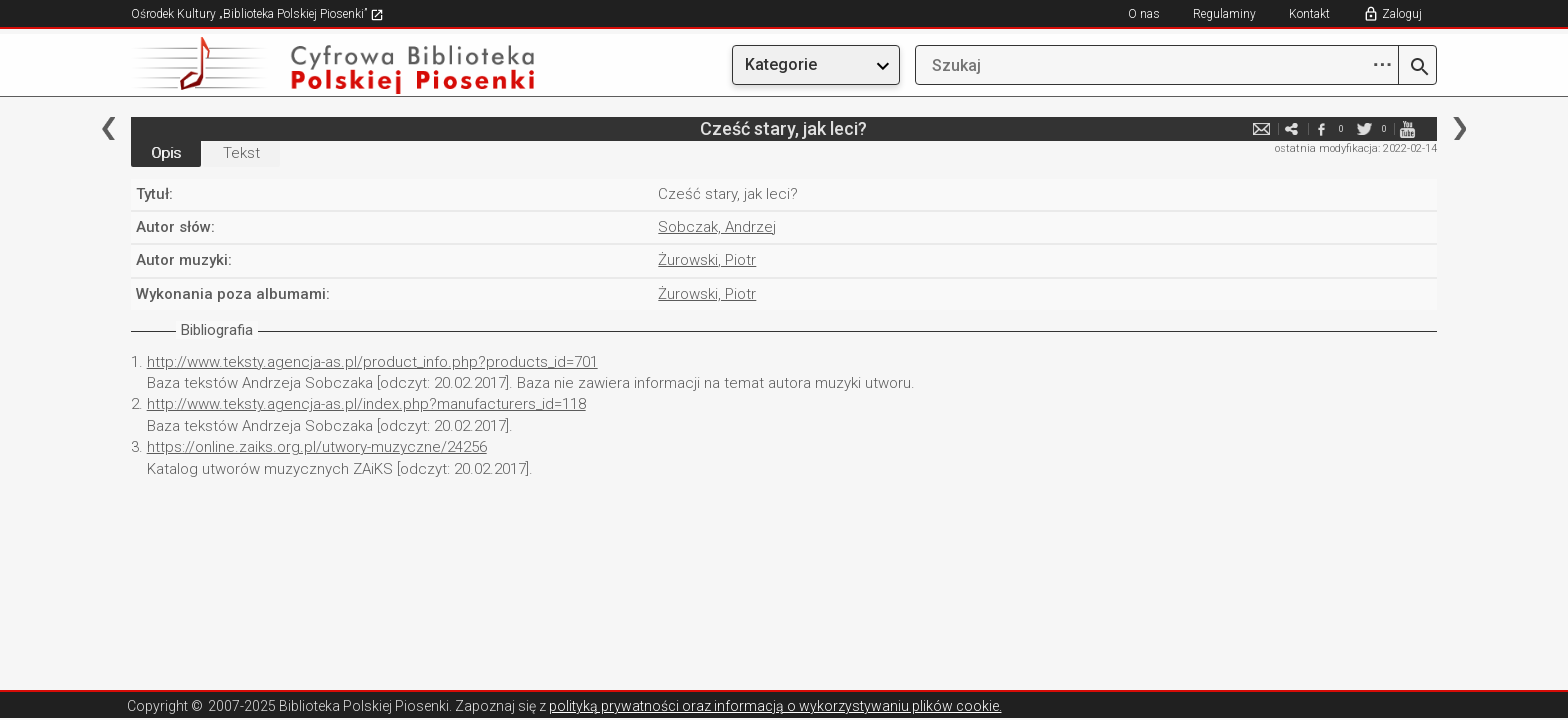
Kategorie (781, 64)
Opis (166, 153)
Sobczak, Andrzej (717, 227)
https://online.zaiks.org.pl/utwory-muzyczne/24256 (317, 447)
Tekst (241, 153)
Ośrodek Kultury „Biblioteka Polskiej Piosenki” (257, 14)
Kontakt (1309, 14)
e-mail (1261, 128)
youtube (1407, 128)
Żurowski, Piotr (707, 260)
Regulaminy (1224, 14)
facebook (1321, 128)
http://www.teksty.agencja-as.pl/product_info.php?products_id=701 (372, 362)
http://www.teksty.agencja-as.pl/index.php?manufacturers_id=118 (366, 404)
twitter (1364, 128)
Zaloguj (1402, 14)
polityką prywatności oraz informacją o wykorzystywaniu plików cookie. (775, 706)
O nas (1144, 14)
